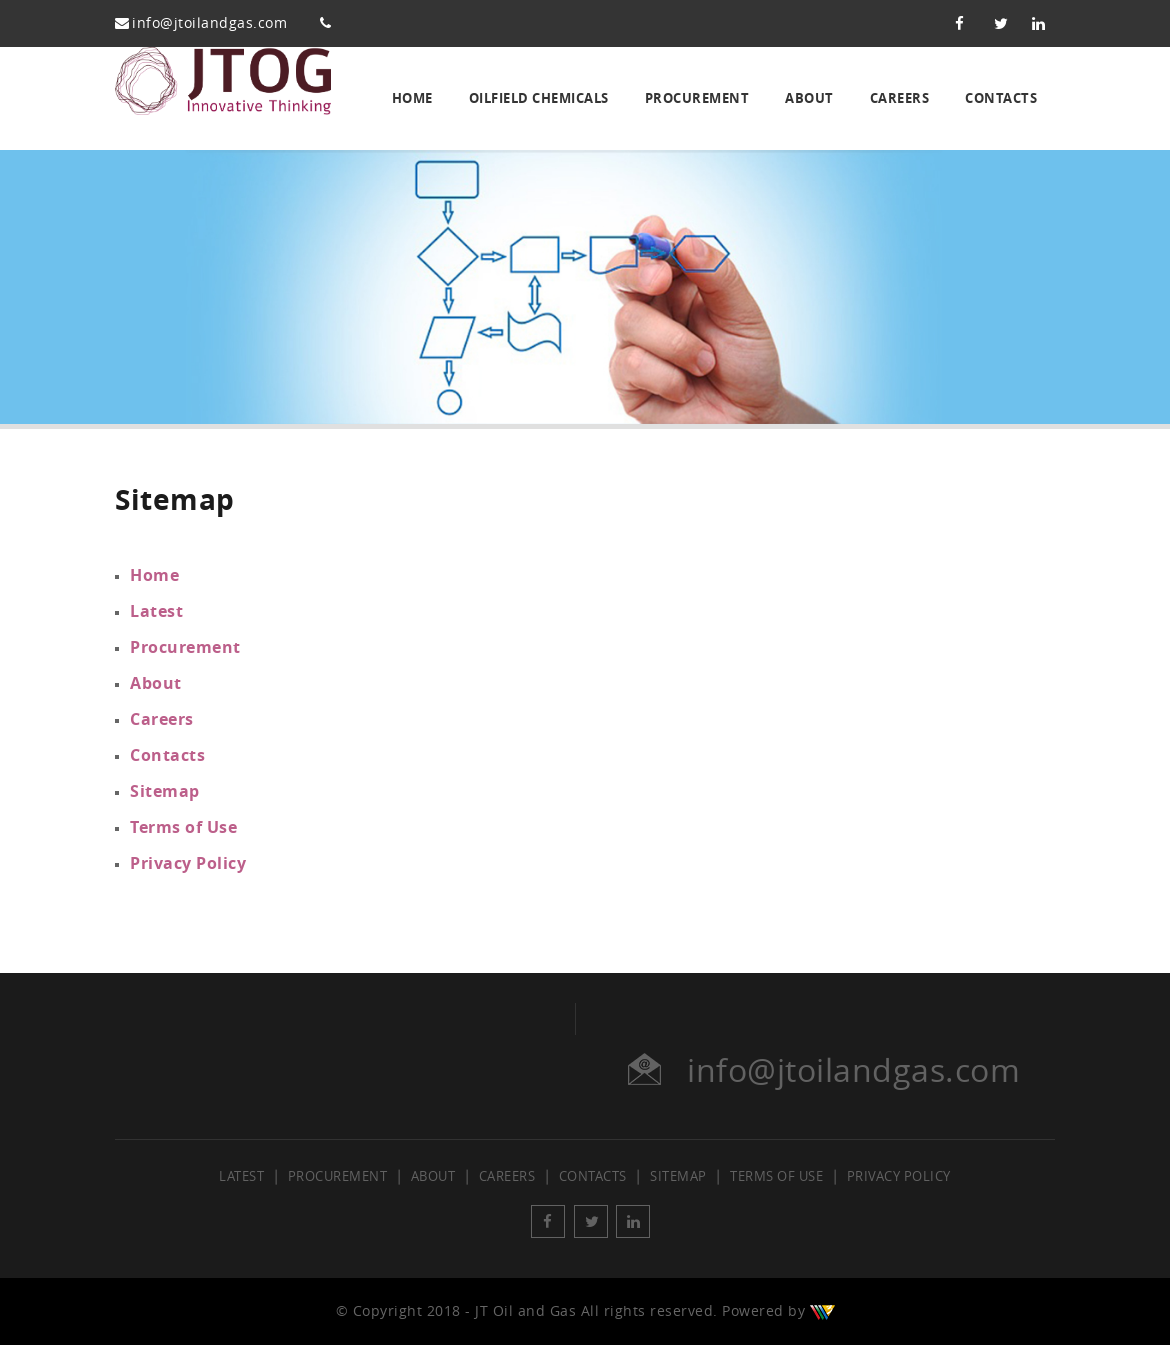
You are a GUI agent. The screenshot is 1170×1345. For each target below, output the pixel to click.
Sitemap (165, 791)
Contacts (1001, 98)
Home (412, 98)
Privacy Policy (188, 863)
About (809, 98)
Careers (900, 98)
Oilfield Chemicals (539, 98)
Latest (156, 611)
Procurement (697, 98)
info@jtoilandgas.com (209, 23)
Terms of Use (183, 827)
